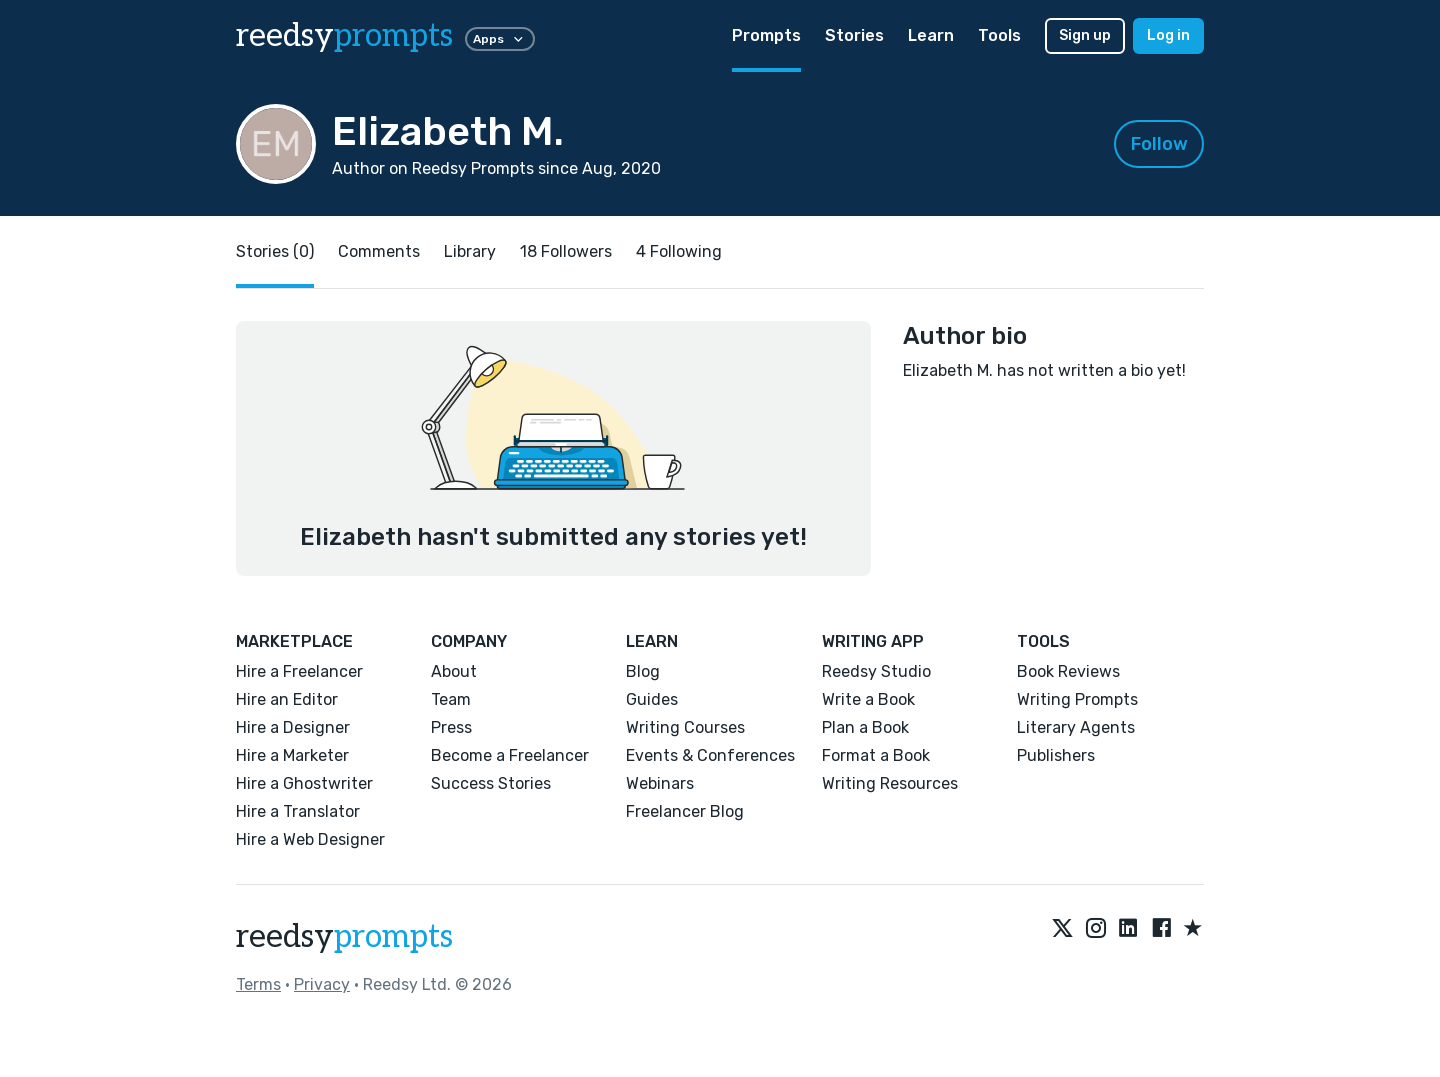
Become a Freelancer (510, 755)
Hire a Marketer (292, 755)
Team (451, 699)
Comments (379, 251)
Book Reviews (1068, 671)
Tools (999, 35)
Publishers (1056, 755)
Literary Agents (1076, 727)
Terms (258, 984)
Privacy (322, 984)
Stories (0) (275, 251)
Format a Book (876, 755)
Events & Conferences (710, 755)
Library (470, 251)
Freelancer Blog (685, 811)
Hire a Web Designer (310, 839)
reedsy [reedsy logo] (344, 36)
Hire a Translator (298, 811)
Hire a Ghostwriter (304, 783)
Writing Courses (685, 727)
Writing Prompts (1077, 699)
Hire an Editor (287, 699)
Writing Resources (890, 783)
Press (451, 727)
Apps (500, 39)
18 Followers (566, 251)
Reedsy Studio (876, 671)
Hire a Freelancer (299, 671)
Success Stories (491, 783)
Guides (652, 699)
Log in (1168, 35)
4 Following (679, 251)
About (454, 671)
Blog (643, 671)
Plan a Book (865, 727)
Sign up (1085, 35)
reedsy (344, 937)
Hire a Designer (293, 727)
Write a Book (868, 699)
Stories (854, 35)
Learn (931, 35)
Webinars (660, 783)
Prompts (766, 35)
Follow (1159, 144)
